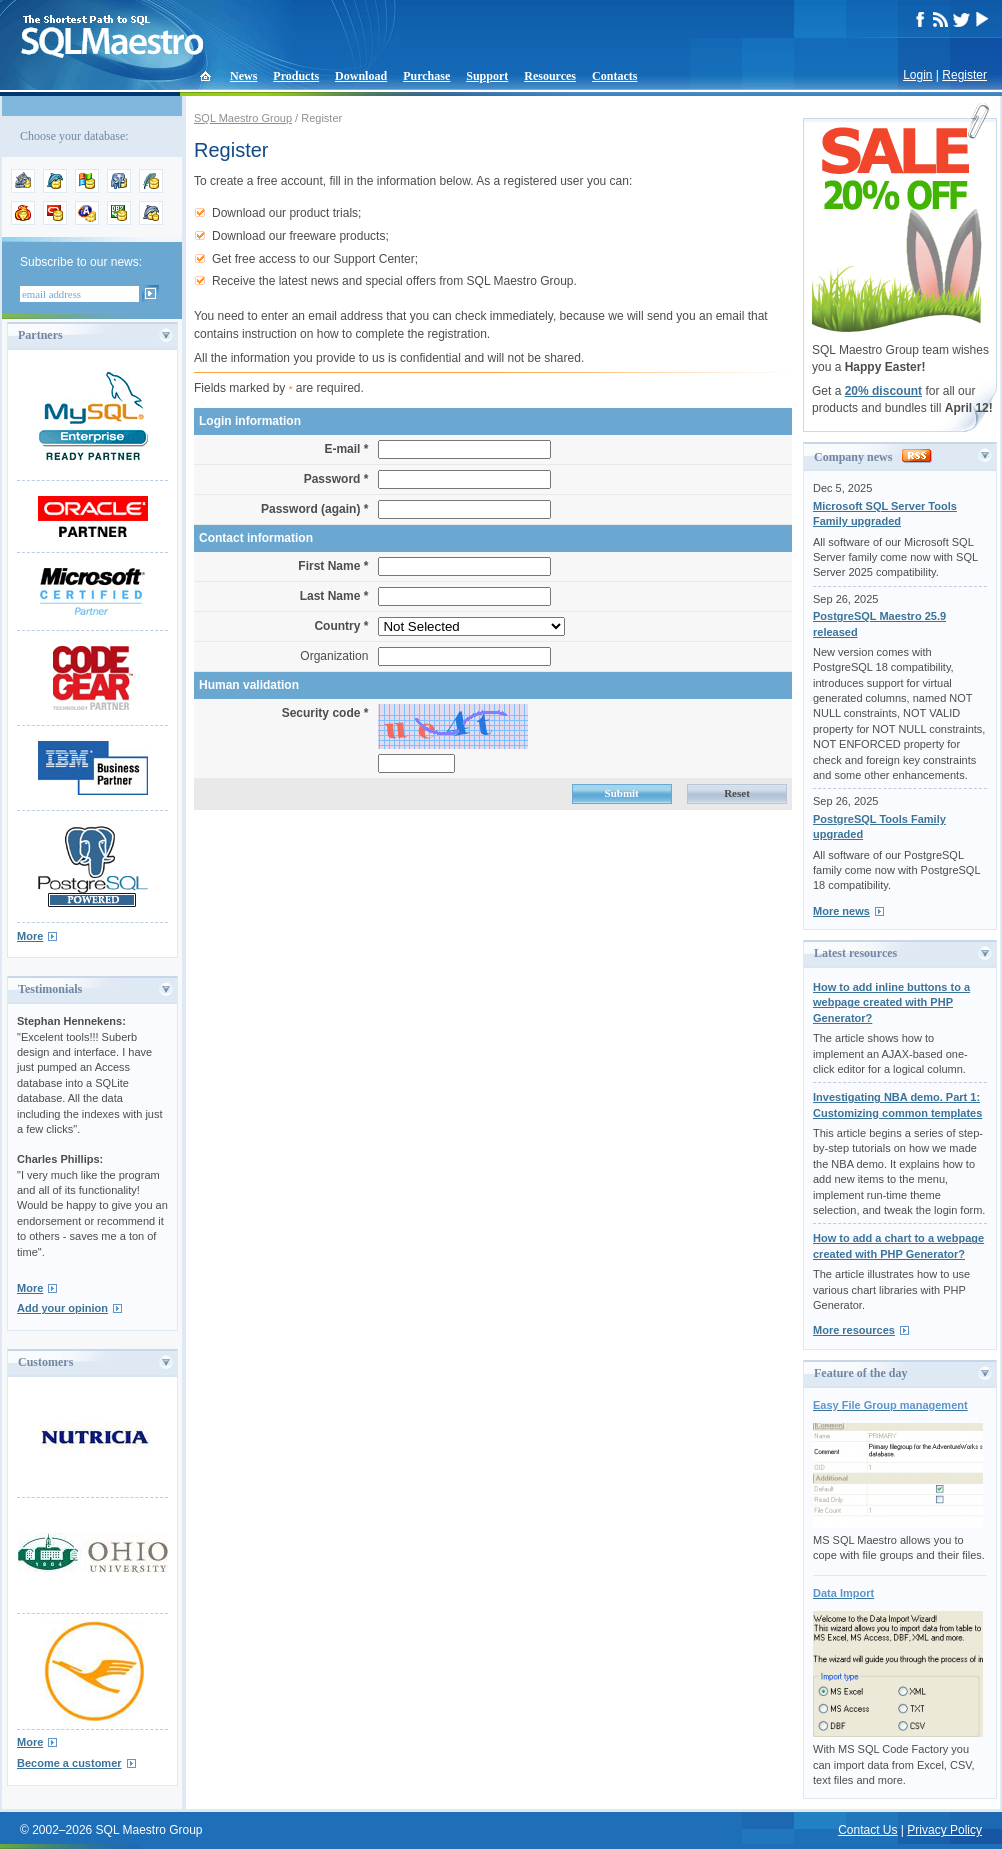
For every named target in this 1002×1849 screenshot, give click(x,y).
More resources (854, 1330)
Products (296, 76)
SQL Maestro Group (243, 118)
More (30, 936)
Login (917, 75)
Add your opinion (62, 1308)
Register (964, 75)
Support (487, 76)
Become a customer (69, 1763)
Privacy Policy (944, 1830)
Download (361, 76)
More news (841, 911)
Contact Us (867, 1830)
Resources (550, 76)
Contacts (614, 76)
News (243, 76)
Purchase (426, 76)
